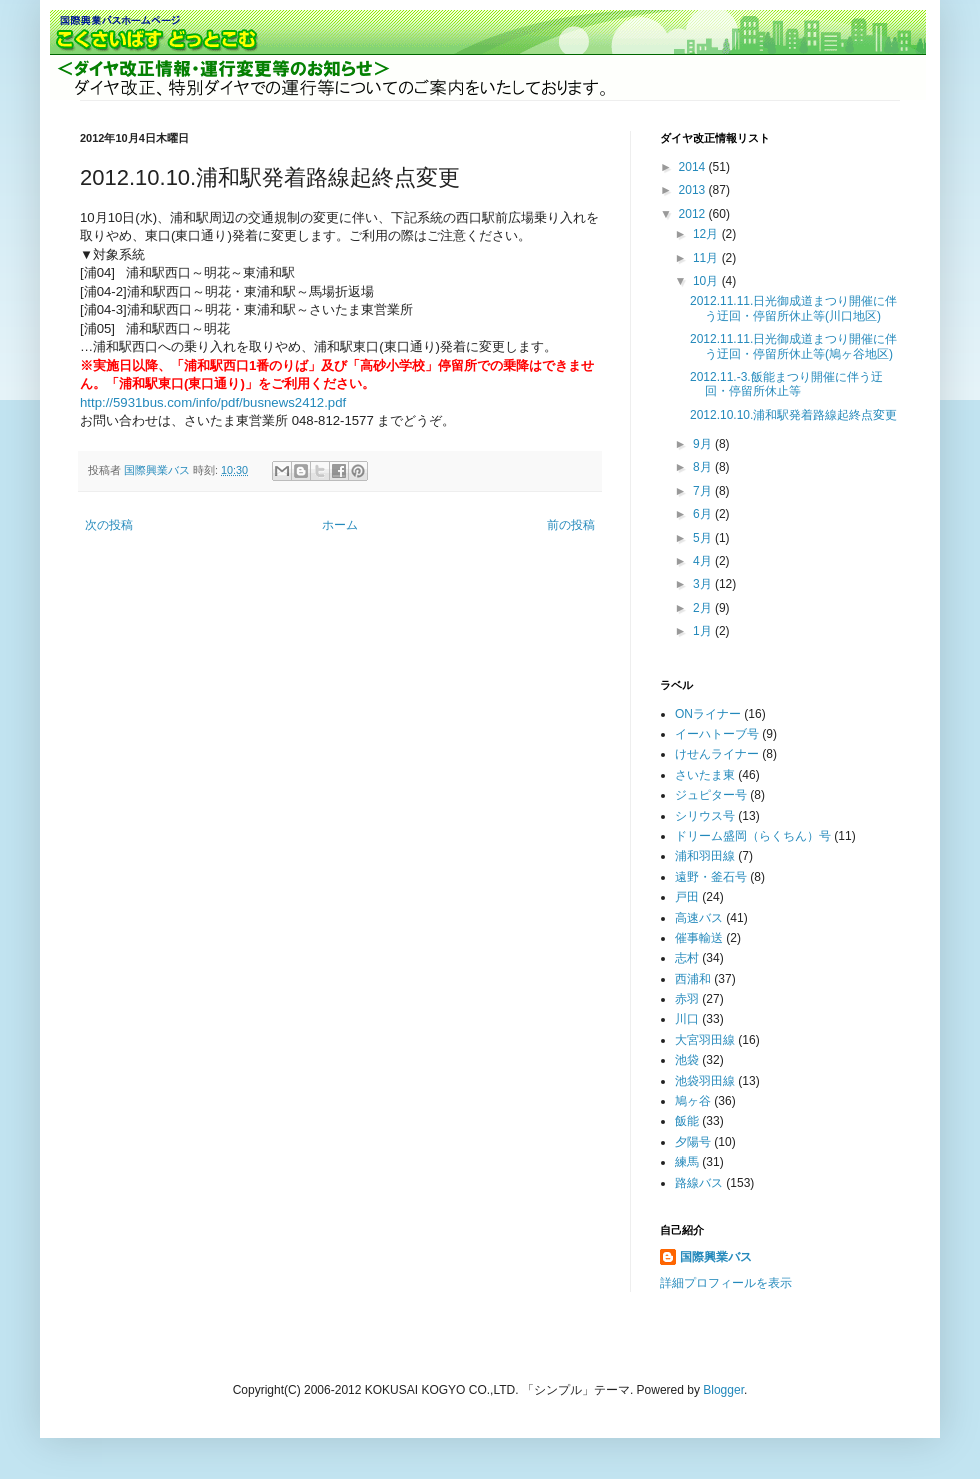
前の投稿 (571, 525)
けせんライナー (717, 754)
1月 (704, 631)
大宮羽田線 (705, 1040)
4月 (704, 561)
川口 (687, 1019)
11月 (707, 258)
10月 (707, 281)
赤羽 (687, 999)
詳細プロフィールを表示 (726, 1283)
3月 (704, 584)
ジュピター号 (711, 795)
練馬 (687, 1162)
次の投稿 (109, 525)
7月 (704, 491)
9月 (704, 444)
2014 (694, 167)
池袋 (687, 1060)
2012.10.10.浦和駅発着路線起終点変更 (793, 415)
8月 (704, 467)
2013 (694, 190)
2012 (694, 214)
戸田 (687, 897)
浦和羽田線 (705, 856)
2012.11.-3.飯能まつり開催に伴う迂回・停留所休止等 (786, 384)
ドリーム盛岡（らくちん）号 (753, 836)
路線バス (699, 1183)
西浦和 (693, 979)
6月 (704, 514)
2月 (704, 608)
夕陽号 (693, 1142)
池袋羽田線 (705, 1081)
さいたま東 (705, 775)
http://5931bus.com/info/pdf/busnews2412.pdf (213, 402)
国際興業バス (158, 470)
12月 (707, 234)
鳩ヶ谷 (693, 1101)
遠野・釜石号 (711, 877)
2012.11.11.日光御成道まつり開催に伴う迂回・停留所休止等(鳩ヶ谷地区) (793, 346)
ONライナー (708, 714)
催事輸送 (699, 938)
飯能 (687, 1121)
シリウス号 (705, 816)
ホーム (340, 525)
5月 (704, 538)
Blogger (723, 1390)
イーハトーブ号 (717, 734)
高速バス (699, 918)
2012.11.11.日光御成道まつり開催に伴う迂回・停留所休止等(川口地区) (793, 308)
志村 (687, 958)
